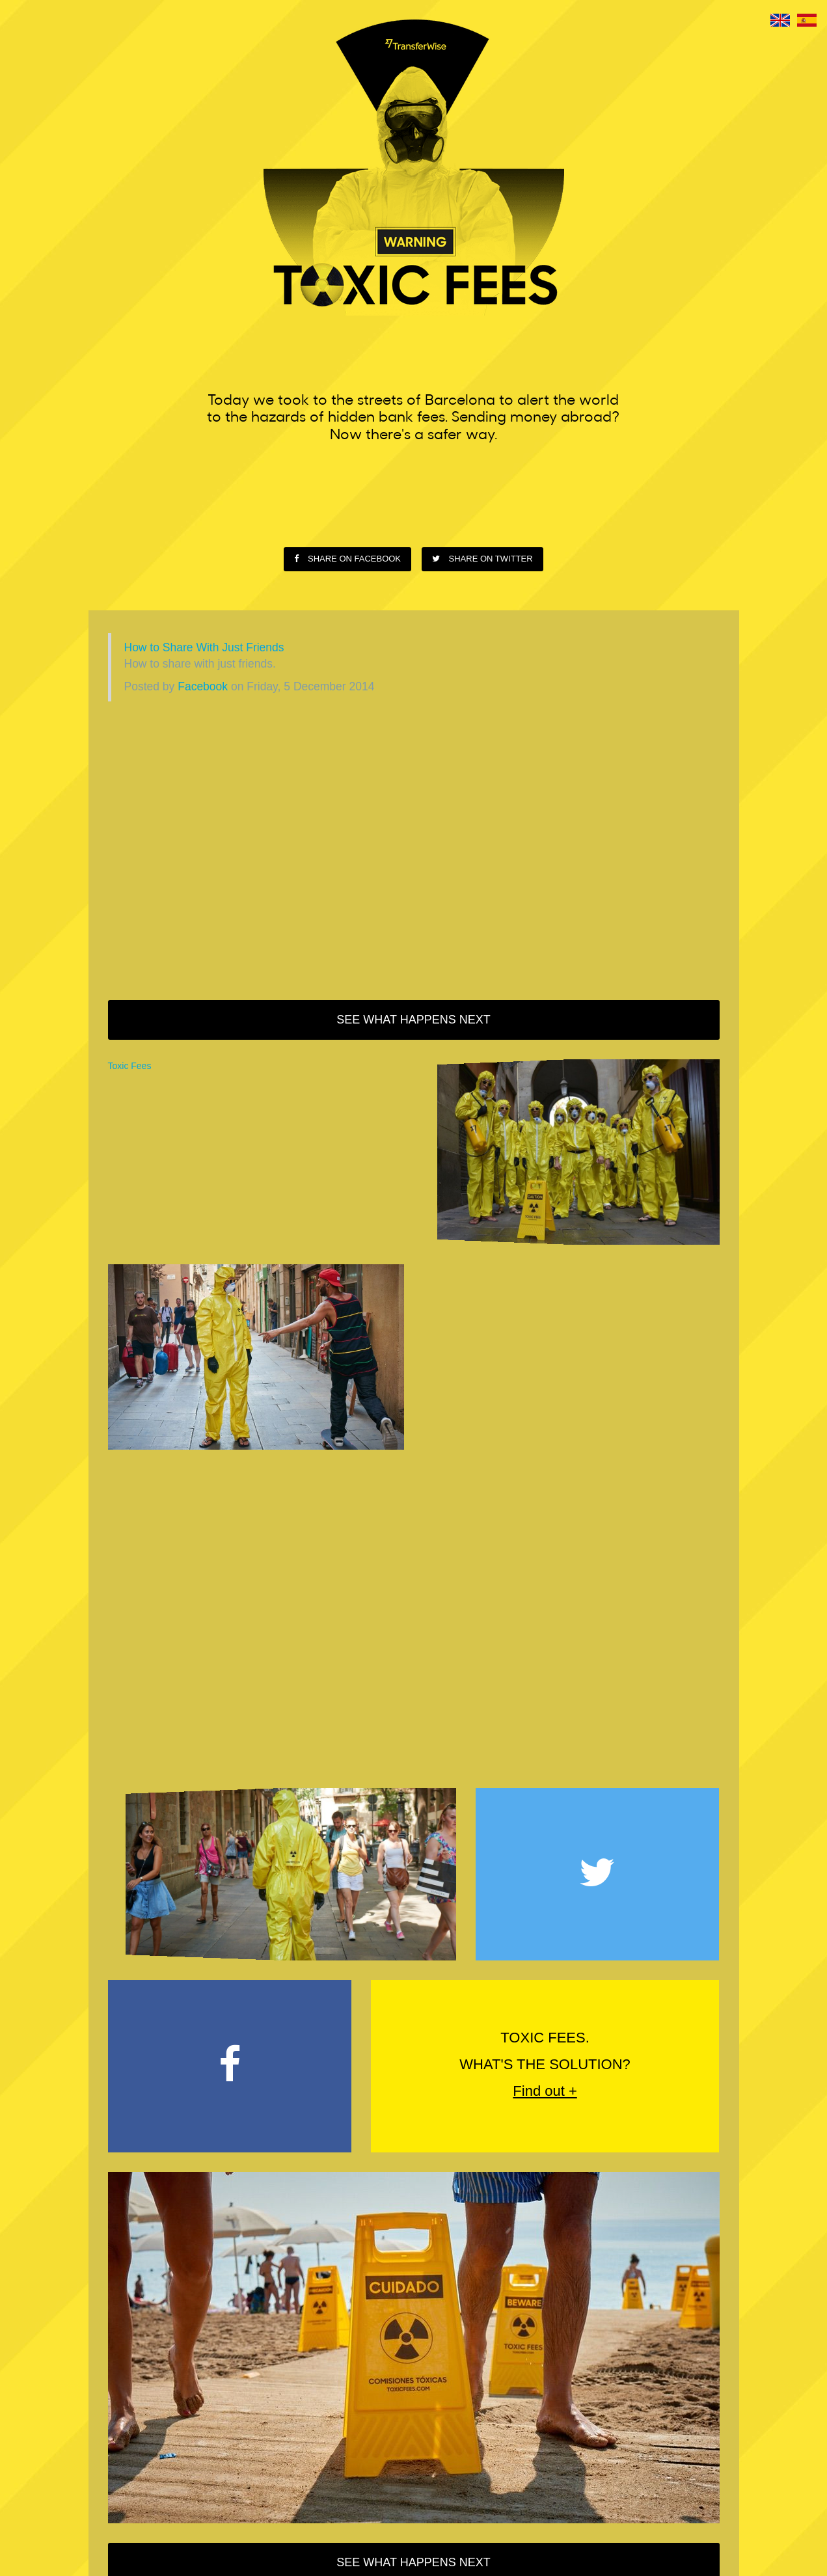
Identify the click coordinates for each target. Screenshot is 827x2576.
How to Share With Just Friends (204, 647)
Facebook (203, 686)
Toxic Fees (130, 1066)
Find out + (544, 2091)
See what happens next (413, 1019)
